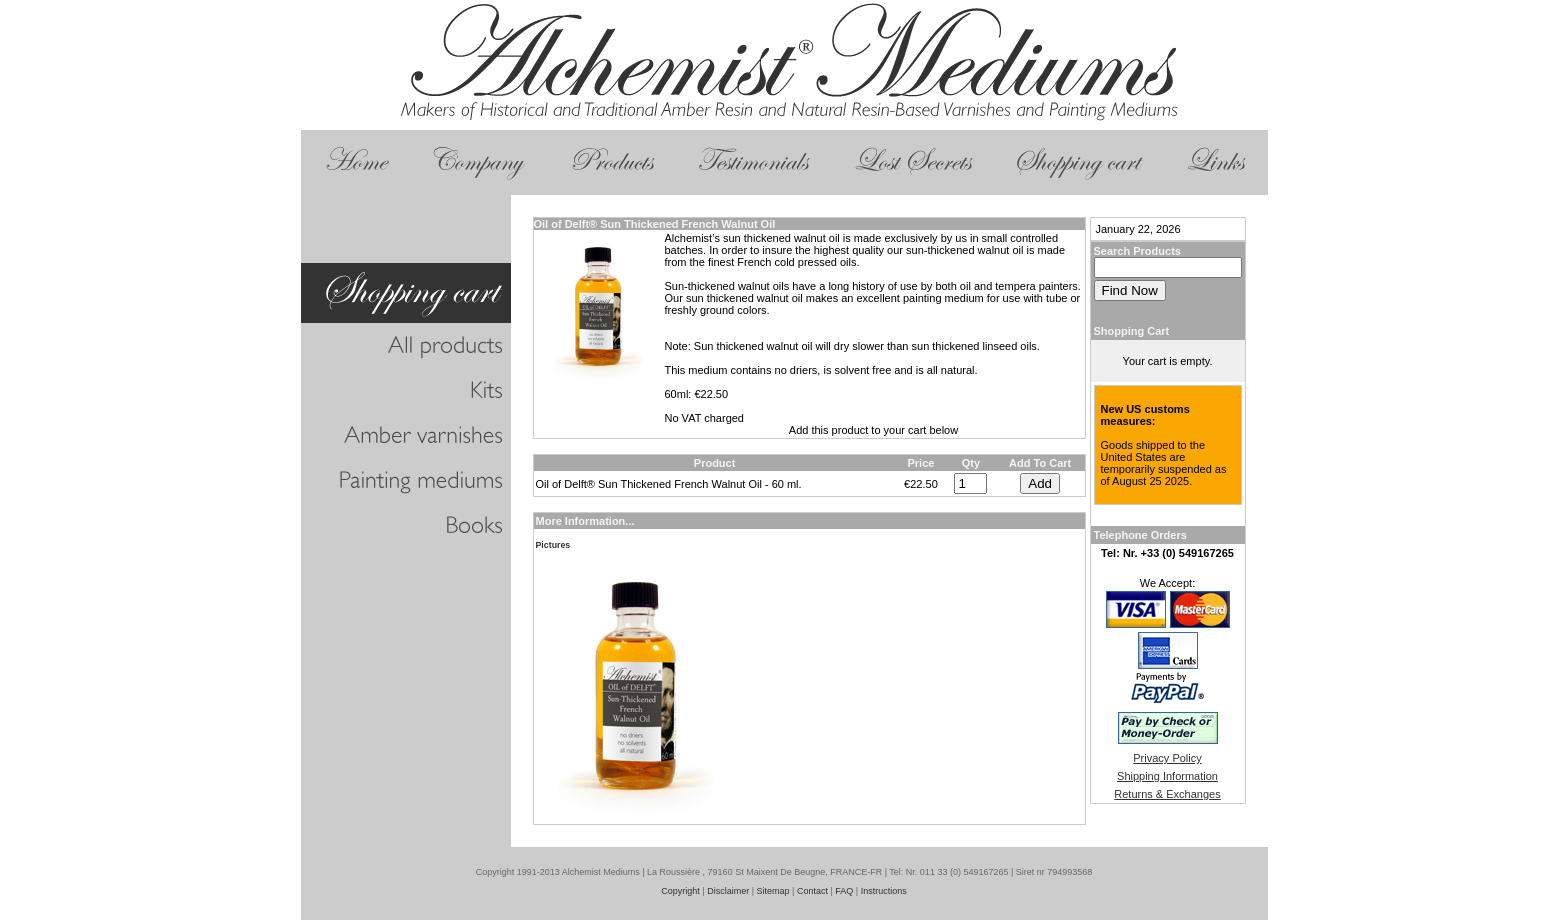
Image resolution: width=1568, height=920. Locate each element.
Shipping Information (1167, 776)
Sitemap (773, 891)
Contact (812, 891)
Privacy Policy (1167, 758)
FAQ (844, 891)
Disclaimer (728, 891)
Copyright (680, 891)
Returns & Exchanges (1167, 794)
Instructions (884, 891)
